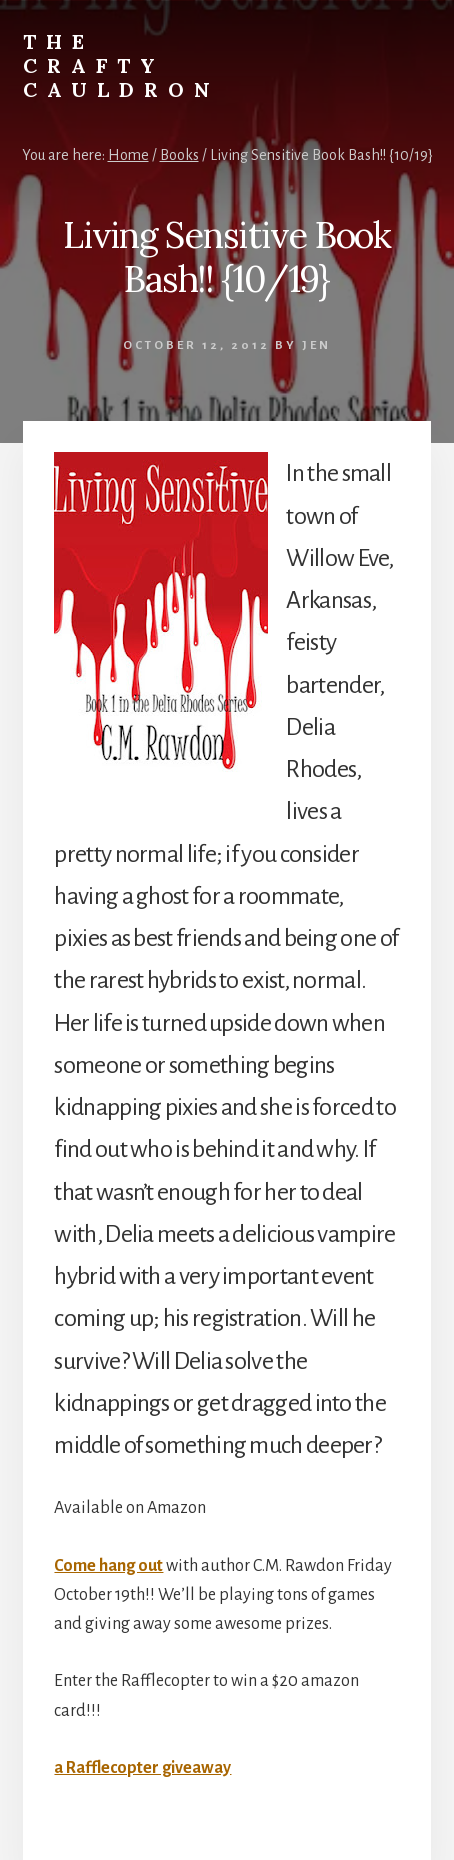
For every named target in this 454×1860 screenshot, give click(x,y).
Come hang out (108, 1566)
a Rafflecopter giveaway (142, 1768)
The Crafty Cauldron (121, 65)
